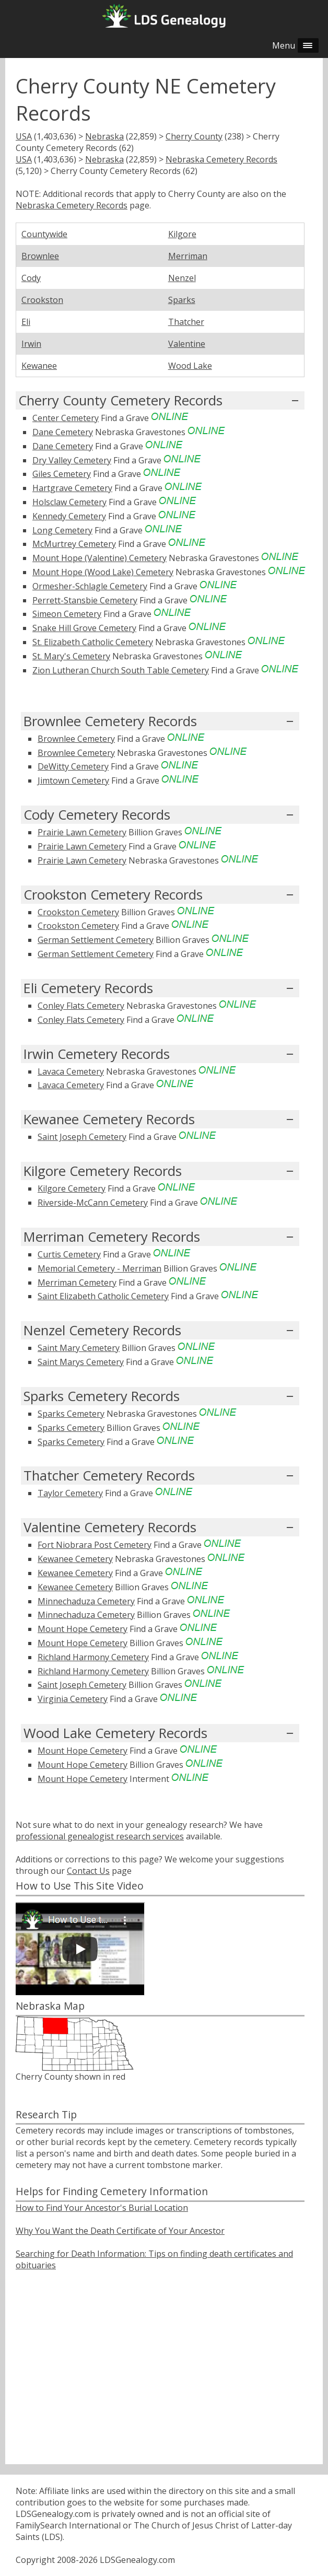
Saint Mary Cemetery (79, 1348)
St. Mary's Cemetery (71, 656)
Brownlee (40, 256)
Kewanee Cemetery (75, 1559)
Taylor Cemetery (70, 1493)
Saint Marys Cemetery (81, 1362)
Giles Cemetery (61, 474)
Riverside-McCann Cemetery (93, 1202)
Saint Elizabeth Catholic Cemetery (103, 1296)
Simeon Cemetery (66, 614)
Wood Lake (190, 365)
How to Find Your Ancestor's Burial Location (102, 2207)
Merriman (187, 256)
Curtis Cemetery (69, 1254)
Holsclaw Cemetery (69, 502)
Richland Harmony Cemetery (93, 1657)
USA (24, 136)
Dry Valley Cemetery (71, 460)
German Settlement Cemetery (96, 940)
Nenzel (182, 278)
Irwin (31, 343)
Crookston (42, 300)
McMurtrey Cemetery (74, 544)
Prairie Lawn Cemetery (82, 832)
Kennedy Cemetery (69, 516)
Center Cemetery (65, 418)
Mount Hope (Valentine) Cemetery (99, 558)
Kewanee (39, 365)
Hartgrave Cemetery (72, 488)
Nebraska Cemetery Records (221, 159)
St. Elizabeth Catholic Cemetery (92, 642)
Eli (25, 322)
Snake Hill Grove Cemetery (84, 628)
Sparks (181, 300)
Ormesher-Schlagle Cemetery (89, 586)
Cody (31, 278)
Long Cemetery (62, 530)
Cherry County (194, 136)
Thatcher (186, 322)
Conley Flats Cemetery (81, 1005)
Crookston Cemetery (78, 912)
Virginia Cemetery (73, 1699)
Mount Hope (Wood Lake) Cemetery (102, 572)
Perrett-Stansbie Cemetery (84, 600)
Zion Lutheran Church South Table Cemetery (120, 670)
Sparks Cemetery (71, 1413)
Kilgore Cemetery (72, 1188)
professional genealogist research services (100, 1836)
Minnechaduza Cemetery (86, 1601)
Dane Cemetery (62, 432)
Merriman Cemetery (77, 1282)
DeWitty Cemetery (73, 766)
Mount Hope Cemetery (82, 1629)
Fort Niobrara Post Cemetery (94, 1545)
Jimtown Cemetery (73, 780)
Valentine (186, 343)
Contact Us (88, 1870)
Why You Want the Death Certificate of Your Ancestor (120, 2230)
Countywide (44, 234)
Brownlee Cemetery (76, 738)
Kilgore (182, 234)
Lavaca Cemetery (71, 1071)
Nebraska (104, 136)
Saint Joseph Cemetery (82, 1137)
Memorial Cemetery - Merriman (99, 1268)
